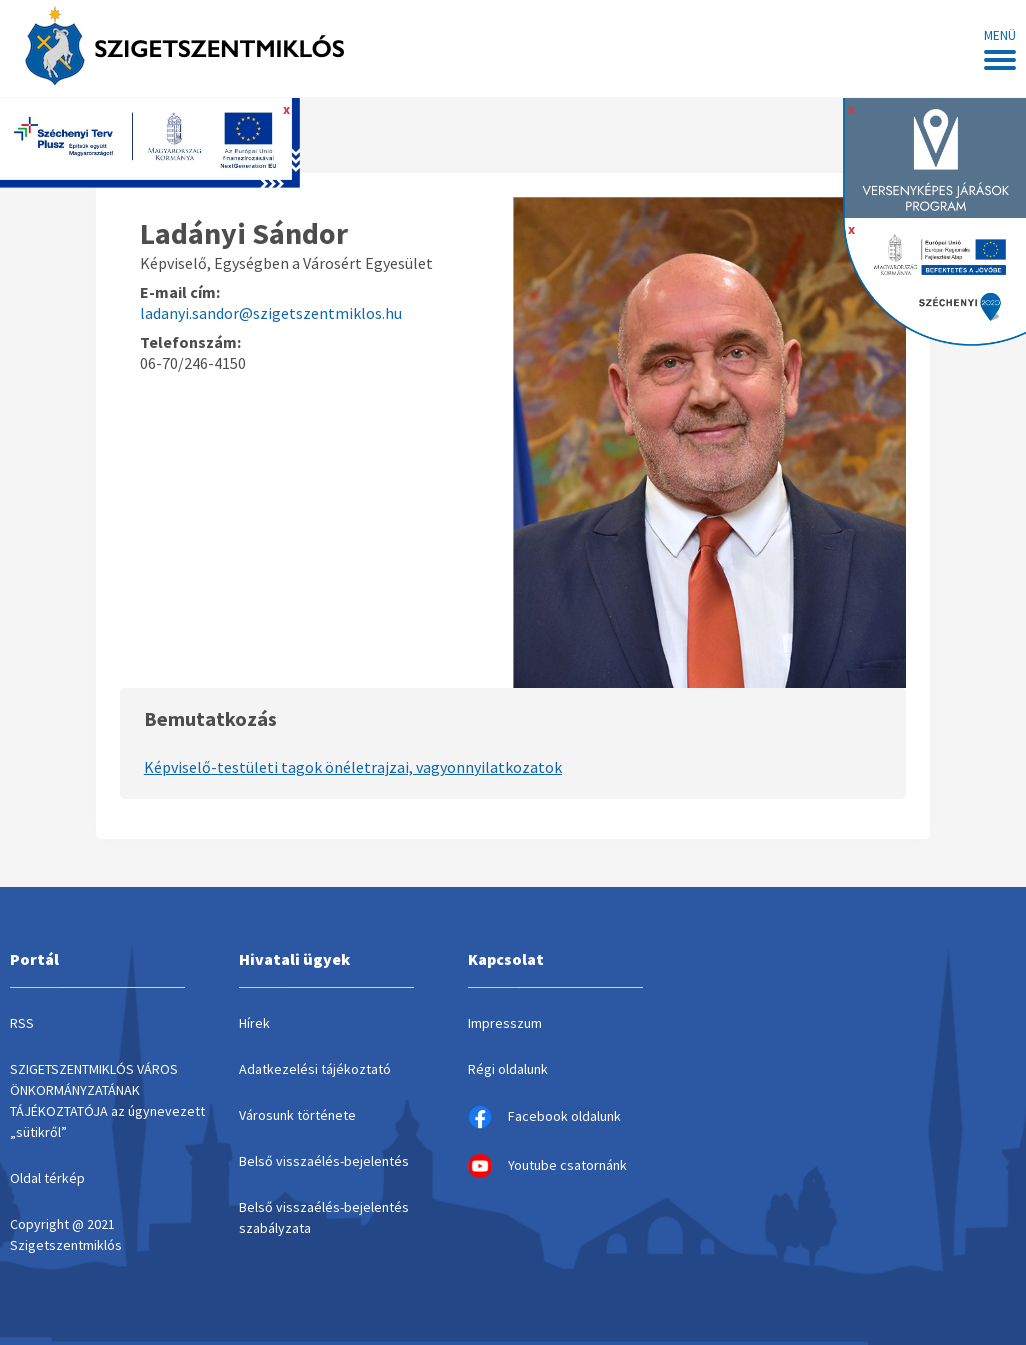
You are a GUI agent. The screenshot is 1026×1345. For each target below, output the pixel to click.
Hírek (254, 1023)
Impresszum (505, 1023)
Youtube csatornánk (547, 1166)
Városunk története (297, 1115)
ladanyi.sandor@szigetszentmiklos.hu (271, 313)
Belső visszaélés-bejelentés (324, 1161)
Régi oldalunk (508, 1069)
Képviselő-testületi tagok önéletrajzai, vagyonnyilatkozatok (353, 767)
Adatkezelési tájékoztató (315, 1069)
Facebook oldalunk (544, 1117)
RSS (22, 1023)
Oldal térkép (47, 1178)
